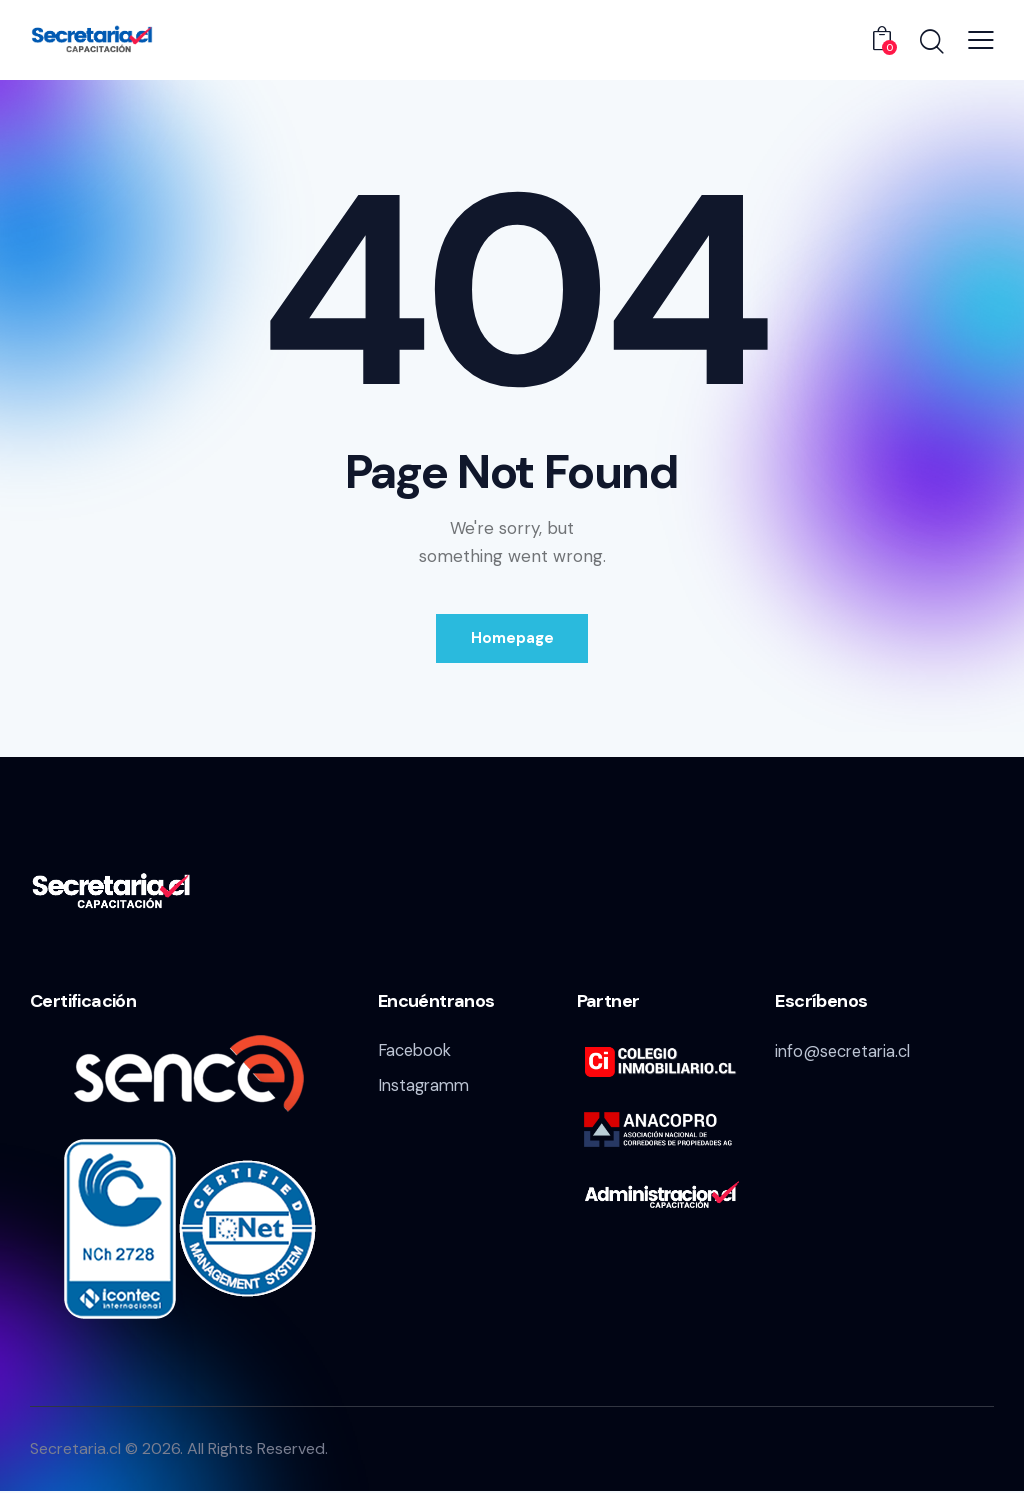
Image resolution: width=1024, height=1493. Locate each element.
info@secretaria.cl (846, 1053)
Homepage (512, 639)
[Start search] (930, 43)
